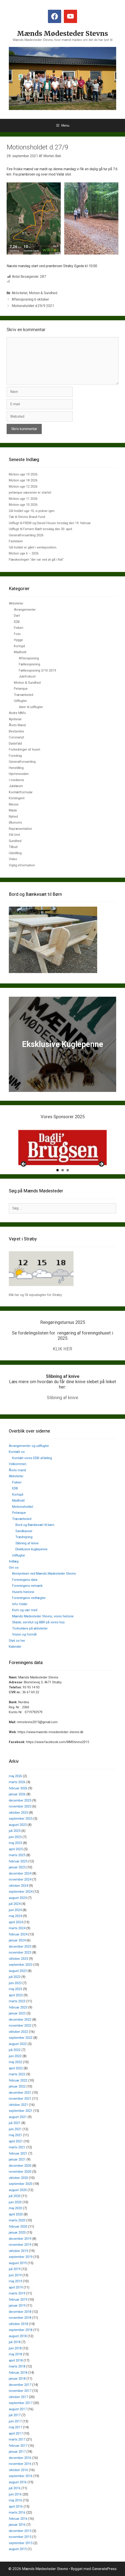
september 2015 (20, 2543)
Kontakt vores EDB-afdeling (32, 1458)
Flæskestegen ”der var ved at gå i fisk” (36, 560)
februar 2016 (18, 2518)
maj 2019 (15, 2281)
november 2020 (20, 2172)
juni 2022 (15, 2056)
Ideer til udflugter (31, 707)
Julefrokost (27, 676)
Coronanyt (16, 737)
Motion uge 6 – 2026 (24, 553)
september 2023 (20, 1965)
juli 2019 (15, 2269)
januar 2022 (17, 2086)
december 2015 (20, 2531)
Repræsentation (20, 829)
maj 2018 (15, 2354)
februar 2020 (18, 2226)
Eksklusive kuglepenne (31, 1549)
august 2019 (18, 2263)
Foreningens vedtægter (29, 1598)
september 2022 (20, 2038)
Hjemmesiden (19, 774)
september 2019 (20, 2257)
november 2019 (20, 2245)
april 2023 (16, 1995)
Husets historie (23, 1592)
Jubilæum (16, 786)
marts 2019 (17, 2293)
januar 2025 (17, 1867)
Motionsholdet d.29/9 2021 (33, 306)
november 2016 (20, 2464)
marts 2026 (17, 1782)
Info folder (20, 1604)
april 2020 (16, 2214)
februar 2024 (18, 1934)
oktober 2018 (18, 2324)
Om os (14, 1567)
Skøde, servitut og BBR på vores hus (38, 1622)
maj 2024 (15, 1916)
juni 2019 (15, 2275)
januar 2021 (17, 2159)
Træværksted (23, 695)
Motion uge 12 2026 (23, 487)
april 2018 (16, 2360)
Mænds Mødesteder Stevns (62, 33)
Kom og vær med (24, 1610)
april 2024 (16, 1922)
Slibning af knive (62, 1397)
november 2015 (20, 2537)
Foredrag (15, 756)
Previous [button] (24, 1164)
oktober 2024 (18, 1885)
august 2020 (18, 2190)
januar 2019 (17, 2306)
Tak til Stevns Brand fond (27, 517)
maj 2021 (15, 2135)
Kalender (15, 1647)
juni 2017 (15, 2421)
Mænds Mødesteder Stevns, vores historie (43, 1616)
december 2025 (20, 1800)
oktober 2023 (18, 1958)
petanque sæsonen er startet (30, 492)
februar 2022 (18, 2080)
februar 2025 (18, 1861)
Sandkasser (23, 1531)
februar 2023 (18, 2007)
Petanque (21, 689)
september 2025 (20, 1819)
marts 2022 (17, 2074)
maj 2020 (15, 2208)
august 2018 (18, 2336)
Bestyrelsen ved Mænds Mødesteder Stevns (44, 1574)
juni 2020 (15, 2202)
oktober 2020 (18, 2178)
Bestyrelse (16, 731)
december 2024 (20, 1873)
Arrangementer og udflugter (29, 1446)
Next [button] (101, 1164)
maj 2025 (15, 1843)
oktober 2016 (18, 2470)
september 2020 (20, 2184)
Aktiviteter (19, 293)
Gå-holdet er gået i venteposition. (33, 547)
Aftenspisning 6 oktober (30, 299)
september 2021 (20, 2111)
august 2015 (18, 2549)
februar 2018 (18, 2372)
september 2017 (20, 2403)
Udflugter (20, 701)
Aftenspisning (29, 658)
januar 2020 (17, 2232)
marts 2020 (17, 2220)
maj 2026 (15, 1776)
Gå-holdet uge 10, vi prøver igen (32, 511)
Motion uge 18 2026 (23, 480)
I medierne (16, 780)
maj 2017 (15, 2427)
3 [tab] (67, 1170)
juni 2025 (15, 1837)
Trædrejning (23, 1537)
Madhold (20, 652)
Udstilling (15, 853)
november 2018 (20, 2318)
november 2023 (20, 1952)
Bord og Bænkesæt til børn (34, 1525)
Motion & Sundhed (43, 293)
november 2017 (20, 2391)
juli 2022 (15, 2050)
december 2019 (20, 2238)
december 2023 (20, 1946)
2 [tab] (62, 1170)
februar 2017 (18, 2445)
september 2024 (20, 1892)
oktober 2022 (18, 2031)
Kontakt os (17, 1452)
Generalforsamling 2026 (26, 535)
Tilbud (13, 847)
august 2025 (18, 1825)
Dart (17, 616)
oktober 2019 (18, 2251)
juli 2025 (15, 1831)
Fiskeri (18, 628)
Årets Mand (17, 725)
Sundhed (15, 841)
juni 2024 (15, 1910)
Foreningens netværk (27, 1586)
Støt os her (17, 1640)
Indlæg (14, 1561)
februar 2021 (18, 2153)
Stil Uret (14, 835)
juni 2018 (15, 2348)
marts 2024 (17, 1928)
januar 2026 (17, 1794)
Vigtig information (22, 865)
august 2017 (18, 2409)
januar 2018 (17, 2379)
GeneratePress (104, 2568)
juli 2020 (15, 2196)
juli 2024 (15, 1904)
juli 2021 (15, 2123)
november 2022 (20, 2026)
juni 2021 (15, 2129)
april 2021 (16, 2141)
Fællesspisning (29, 664)
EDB (17, 622)
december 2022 (20, 2019)
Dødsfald (15, 743)
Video (13, 859)
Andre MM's (17, 713)
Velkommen (17, 1464)
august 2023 (18, 1971)
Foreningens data (24, 1580)
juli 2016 (15, 2488)
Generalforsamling (22, 762)
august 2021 (18, 2117)
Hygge (18, 640)
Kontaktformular (21, 792)
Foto (17, 634)
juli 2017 (15, 2415)
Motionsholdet (22, 1506)
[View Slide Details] (62, 1147)
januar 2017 (17, 2452)
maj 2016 (15, 2500)
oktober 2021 (18, 2105)
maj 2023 (15, 1989)
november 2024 (20, 1879)
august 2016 (18, 2482)
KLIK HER (62, 1348)
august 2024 (18, 1898)
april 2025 (16, 1849)
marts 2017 (17, 2439)
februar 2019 (18, 2299)
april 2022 (16, 2068)
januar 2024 (17, 1940)
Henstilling (16, 768)
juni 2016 (15, 2494)
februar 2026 (18, 1788)
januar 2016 (17, 2525)
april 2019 (16, 2287)
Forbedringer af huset (24, 749)
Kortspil (19, 646)
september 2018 (20, 2330)
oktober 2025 (18, 1812)
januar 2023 (17, 2013)
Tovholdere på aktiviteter (30, 1628)
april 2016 (16, 2506)
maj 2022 (15, 2062)
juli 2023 (15, 1977)
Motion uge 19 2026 (23, 474)
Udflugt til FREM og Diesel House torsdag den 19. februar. (50, 523)
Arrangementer (25, 610)
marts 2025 (17, 1855)
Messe (14, 804)
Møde (13, 810)
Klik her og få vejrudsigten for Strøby (35, 1295)
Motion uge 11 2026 (23, 499)
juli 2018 (15, 2342)
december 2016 (20, 2458)
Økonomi (15, 823)
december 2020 (20, 2165)
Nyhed (13, 817)
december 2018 (20, 2311)
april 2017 (16, 2433)
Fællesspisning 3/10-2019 (37, 670)
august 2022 (18, 2044)
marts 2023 (17, 2001)
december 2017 (20, 2385)
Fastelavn (16, 541)
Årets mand (17, 1470)
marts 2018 (17, 2366)
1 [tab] (57, 1170)
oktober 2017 (18, 2397)
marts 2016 (17, 2512)
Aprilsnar (15, 719)
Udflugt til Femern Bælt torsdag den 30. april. (41, 529)
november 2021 (20, 2099)
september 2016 (20, 2476)
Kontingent (17, 798)
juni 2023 (15, 1983)
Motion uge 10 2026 (23, 505)
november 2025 (20, 1806)
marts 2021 (17, 2147)
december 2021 (20, 2092)
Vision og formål (24, 1634)
